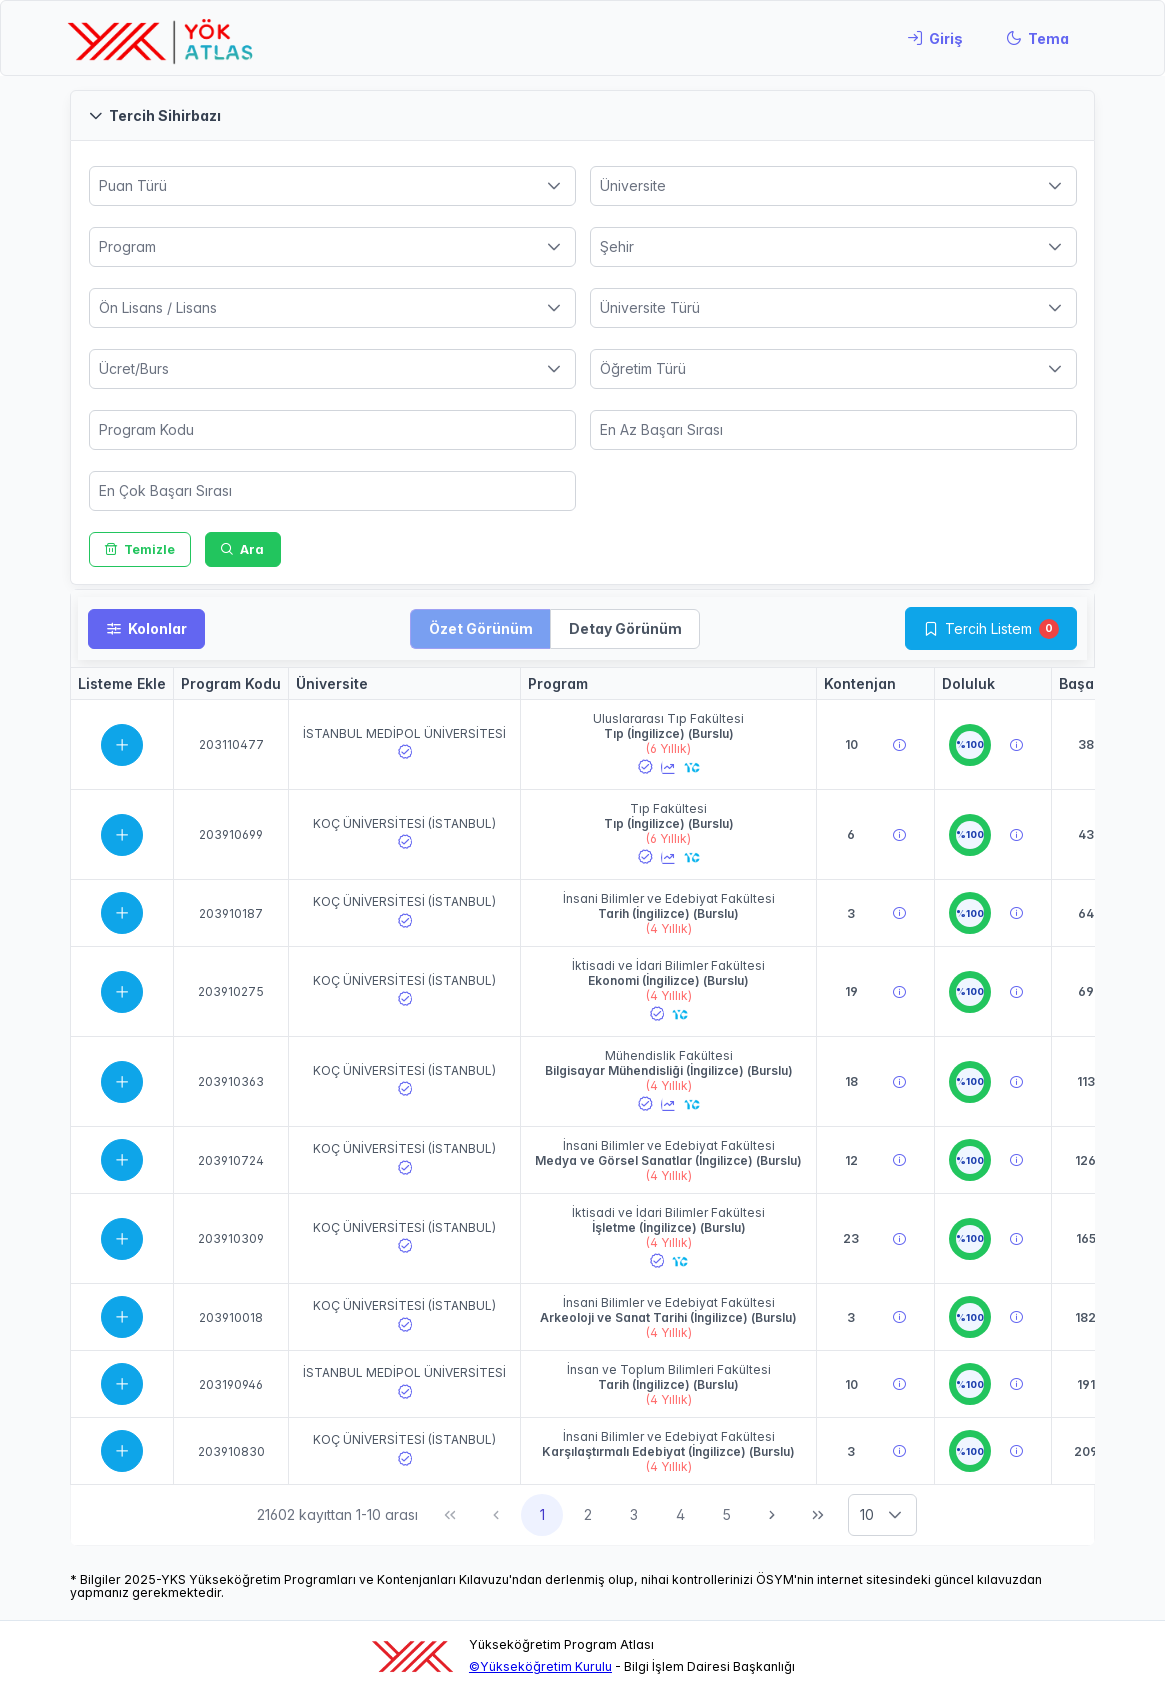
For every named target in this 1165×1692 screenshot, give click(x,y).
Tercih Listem (988, 628)
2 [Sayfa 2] (588, 1514)
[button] (582, 115)
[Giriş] (935, 38)
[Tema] (1037, 38)
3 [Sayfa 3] (634, 1514)
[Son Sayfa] (818, 1515)
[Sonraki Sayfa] (772, 1515)
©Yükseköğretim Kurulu (540, 1666)
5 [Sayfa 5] (726, 1514)
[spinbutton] (332, 430)
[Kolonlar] (146, 629)
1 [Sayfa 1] (542, 1514)
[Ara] (243, 549)
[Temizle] (140, 549)
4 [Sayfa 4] (680, 1514)
